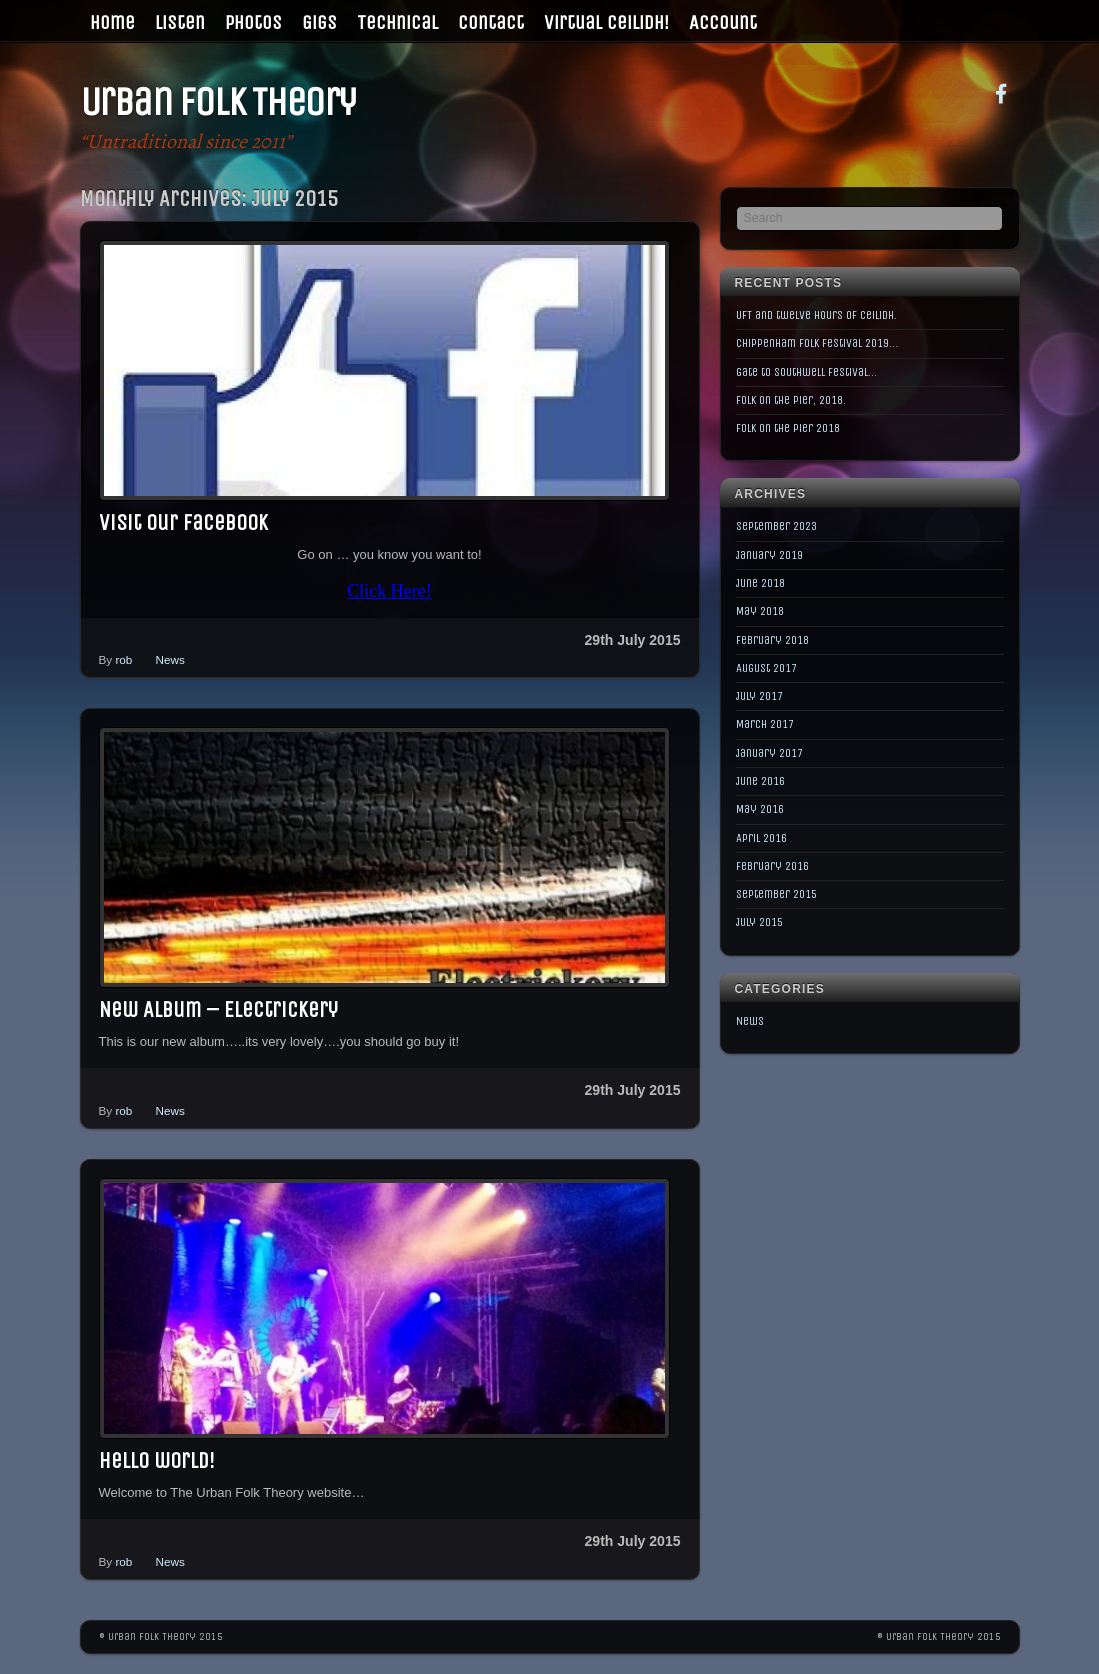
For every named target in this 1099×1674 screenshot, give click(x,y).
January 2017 (769, 753)
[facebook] (1001, 92)
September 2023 (776, 526)
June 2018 (760, 583)
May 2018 (760, 611)
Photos (253, 22)
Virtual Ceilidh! (606, 22)
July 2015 (759, 922)
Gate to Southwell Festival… (806, 372)
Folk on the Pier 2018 (788, 428)
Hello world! (157, 1461)
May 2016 (760, 809)
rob (123, 659)
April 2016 (761, 838)
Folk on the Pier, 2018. (791, 400)
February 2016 (772, 866)
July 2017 (759, 696)
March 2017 (765, 724)
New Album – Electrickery (218, 1010)
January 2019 (769, 555)
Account (723, 22)
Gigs (319, 22)
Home (112, 22)
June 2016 (760, 781)
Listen (180, 22)
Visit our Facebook (183, 523)
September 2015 (776, 894)
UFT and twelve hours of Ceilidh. (816, 315)
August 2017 (766, 668)
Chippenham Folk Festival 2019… (817, 343)
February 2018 (772, 640)
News (170, 659)
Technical (397, 22)
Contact (491, 22)
